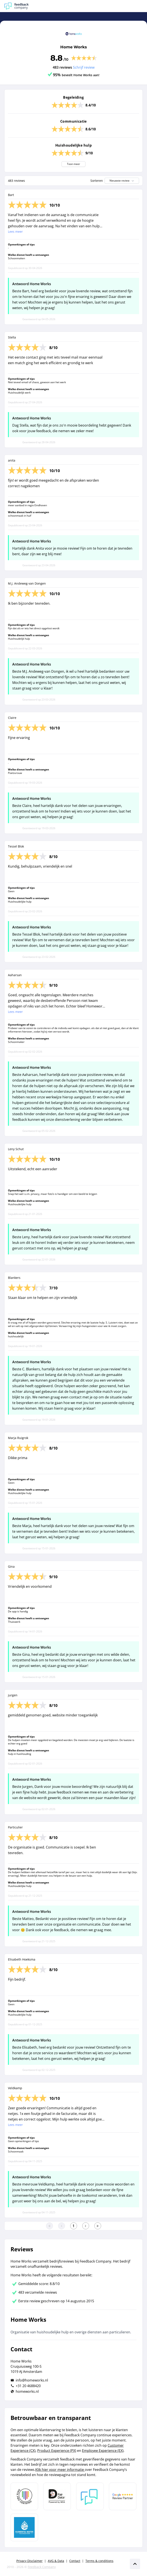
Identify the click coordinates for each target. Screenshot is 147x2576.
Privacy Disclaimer (29, 2561)
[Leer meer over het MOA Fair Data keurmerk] (57, 2496)
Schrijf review (83, 67)
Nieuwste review (122, 181)
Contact (74, 2561)
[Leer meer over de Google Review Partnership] (122, 2496)
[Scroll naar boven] (135, 2564)
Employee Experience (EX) (103, 2450)
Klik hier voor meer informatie (60, 2469)
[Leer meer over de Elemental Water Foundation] (24, 2527)
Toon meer (73, 164)
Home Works (73, 47)
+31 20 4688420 (28, 2385)
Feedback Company (42, 2567)
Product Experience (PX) (56, 2450)
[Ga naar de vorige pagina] (61, 2225)
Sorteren (96, 181)
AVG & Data (56, 2561)
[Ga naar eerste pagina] (49, 2225)
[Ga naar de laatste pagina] (97, 2225)
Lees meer (15, 231)
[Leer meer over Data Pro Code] (24, 2496)
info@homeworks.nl (32, 2380)
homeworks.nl (27, 2391)
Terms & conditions (99, 2561)
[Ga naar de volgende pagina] (85, 2225)
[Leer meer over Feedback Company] (90, 2496)
